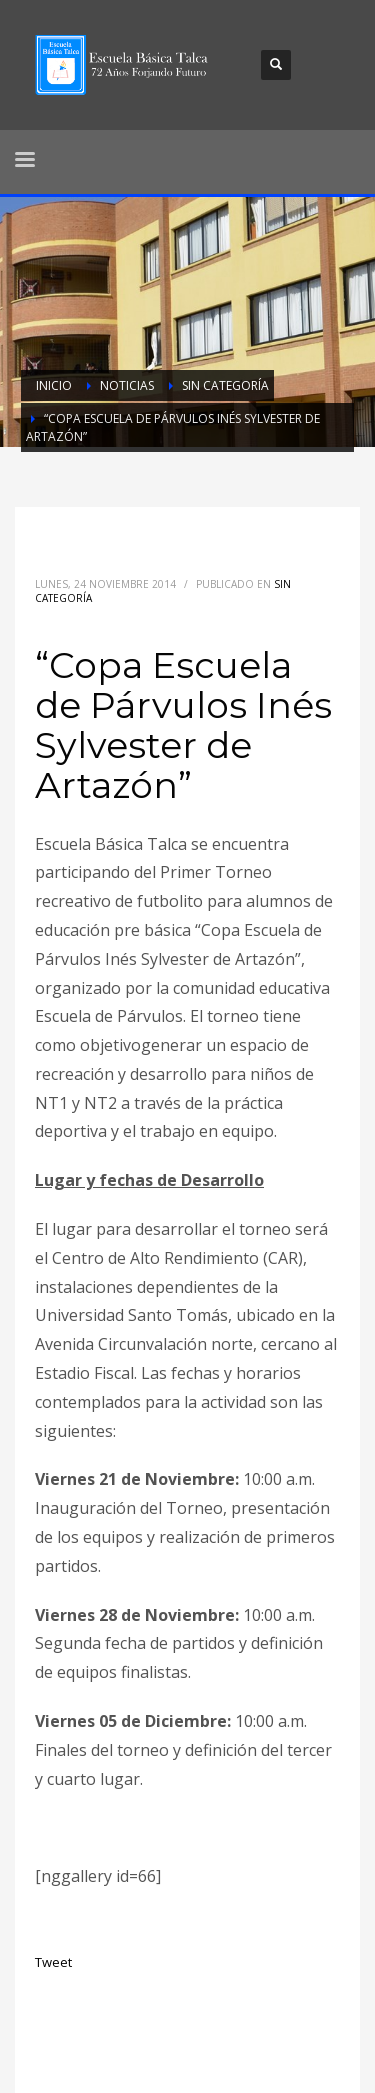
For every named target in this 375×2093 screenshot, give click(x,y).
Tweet (53, 1962)
